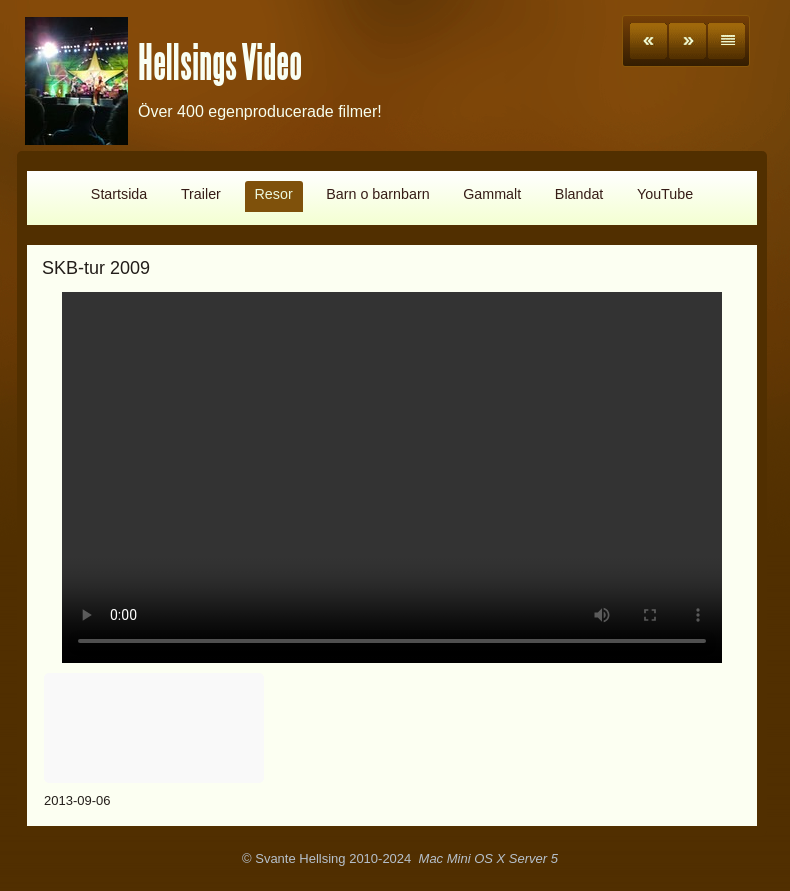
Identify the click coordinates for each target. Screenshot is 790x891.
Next (687, 41)
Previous (648, 41)
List (726, 41)
